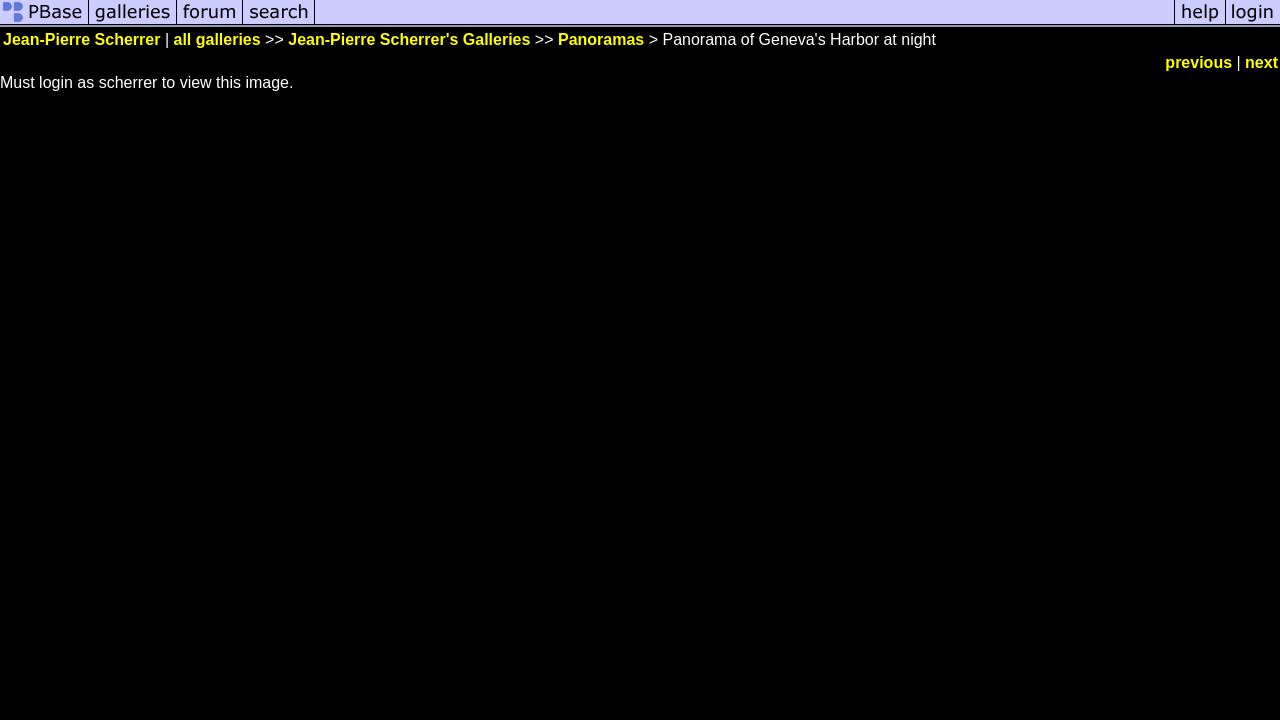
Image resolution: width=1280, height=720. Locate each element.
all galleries (216, 39)
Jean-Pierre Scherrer (81, 39)
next (1261, 62)
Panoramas (601, 39)
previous (1198, 62)
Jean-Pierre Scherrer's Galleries (409, 39)
